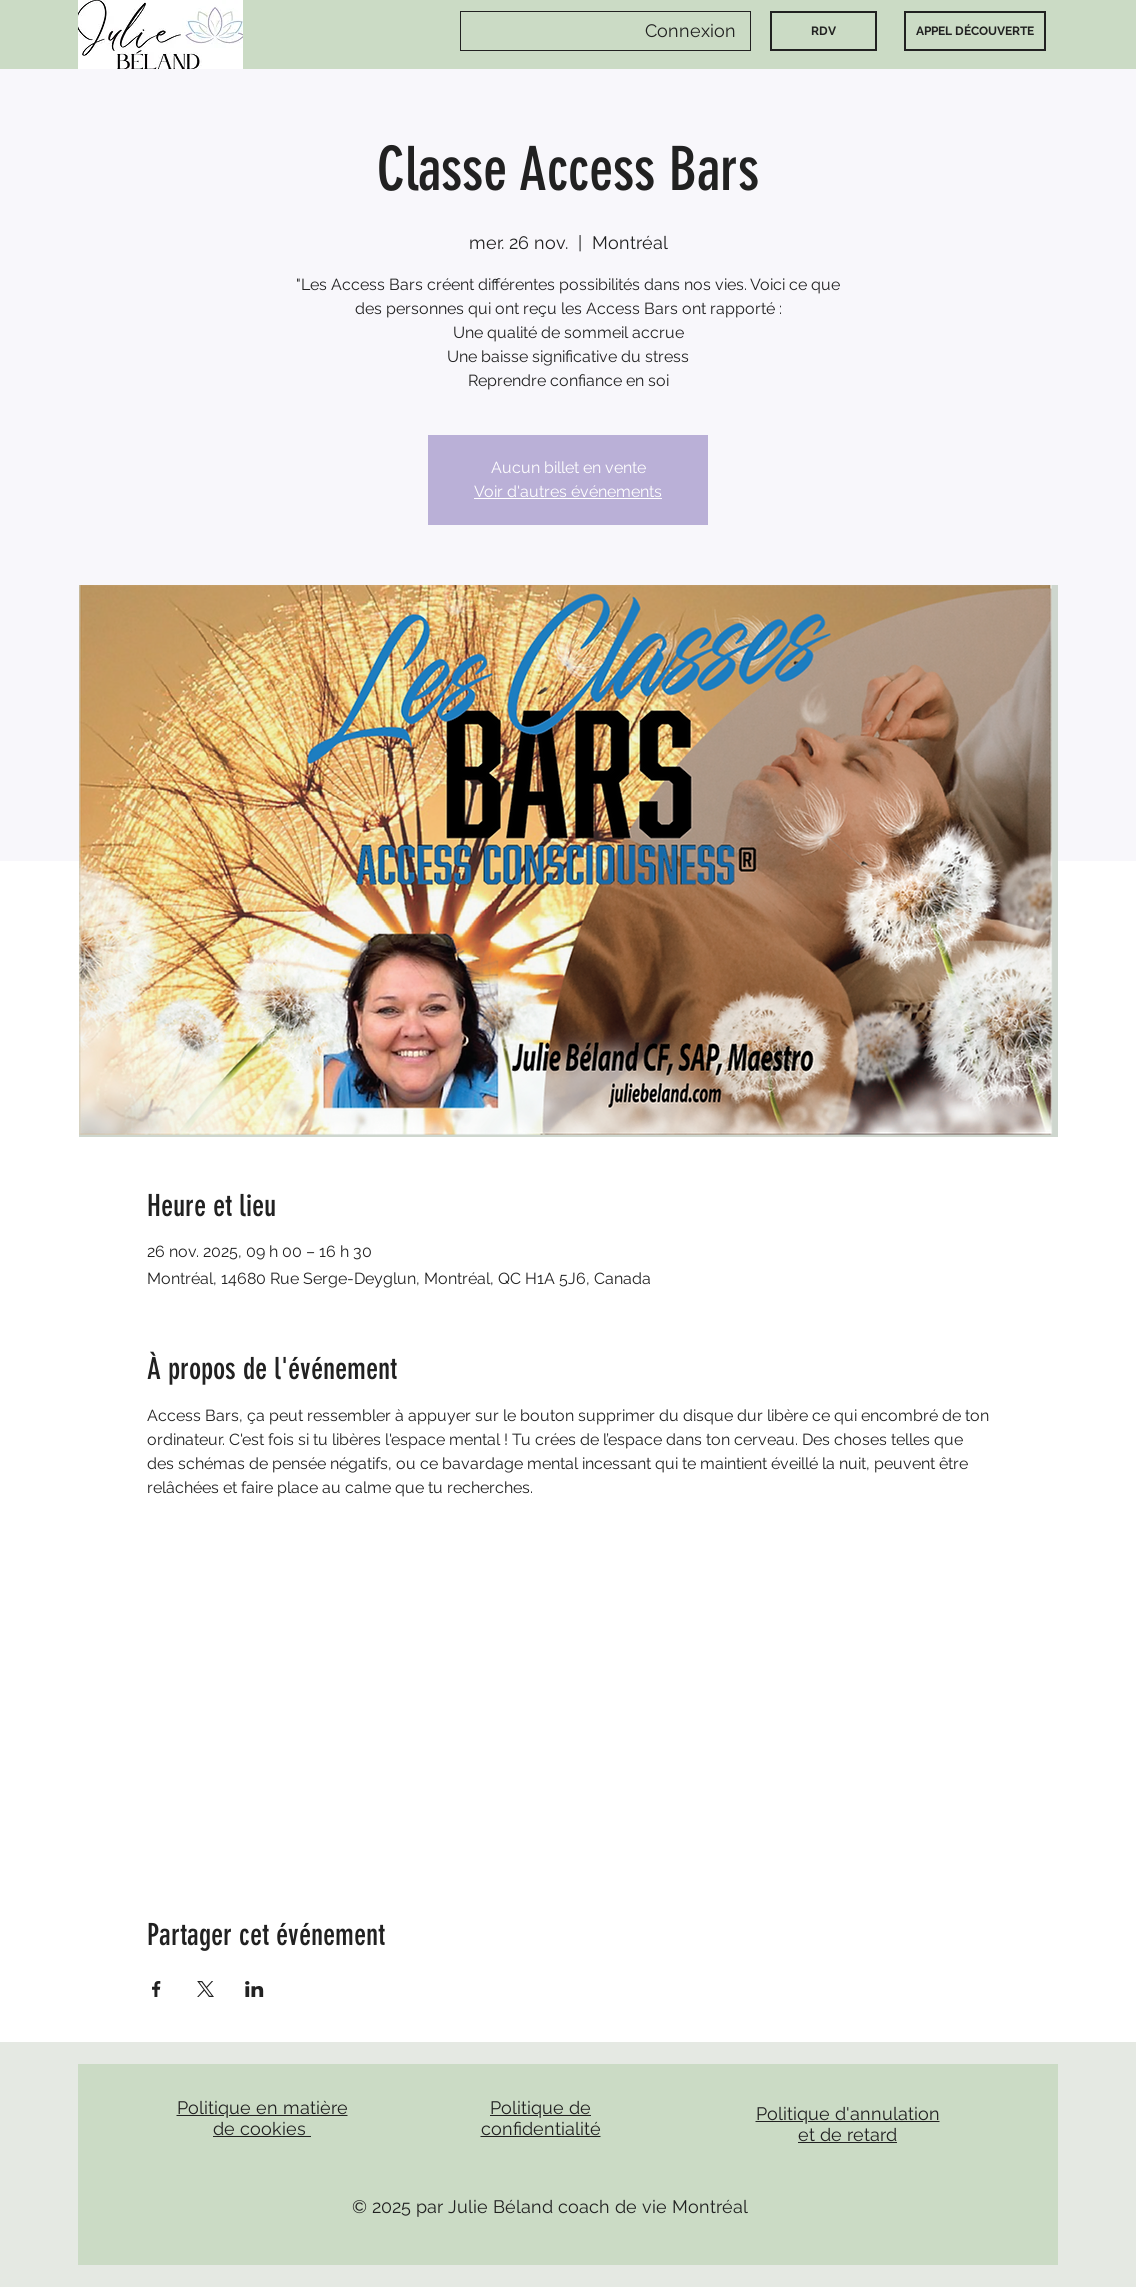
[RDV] (823, 31)
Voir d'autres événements (568, 491)
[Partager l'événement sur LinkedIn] (254, 1989)
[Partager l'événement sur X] (205, 1989)
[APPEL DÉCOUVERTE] (975, 31)
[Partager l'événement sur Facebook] (156, 1989)
